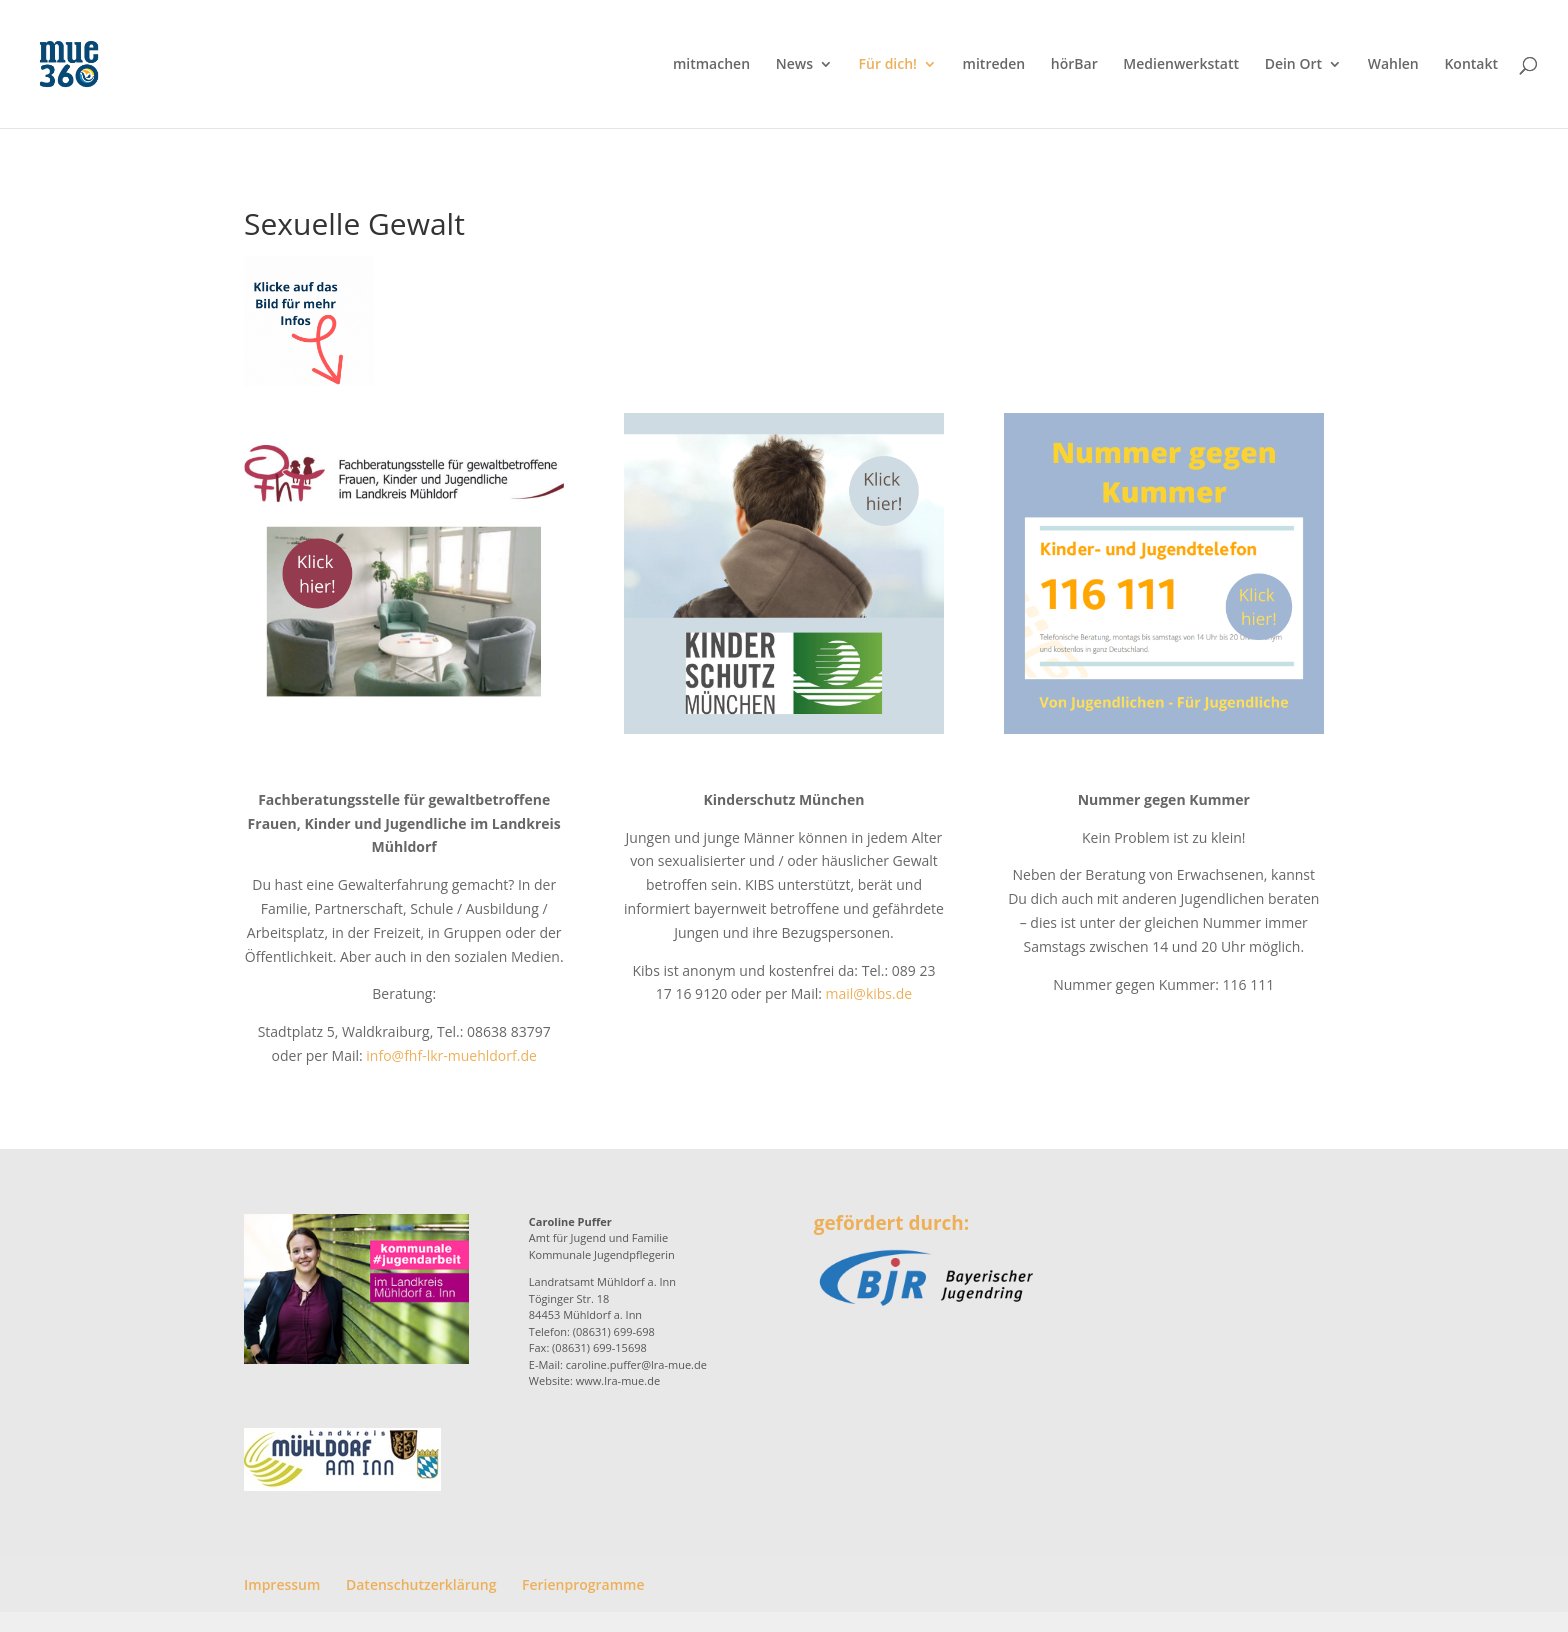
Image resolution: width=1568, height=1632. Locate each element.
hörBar (1074, 65)
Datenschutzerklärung (421, 1584)
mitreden (994, 65)
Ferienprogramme (583, 1584)
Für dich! (888, 65)
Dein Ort (1293, 65)
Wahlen (1393, 65)
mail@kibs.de (869, 993)
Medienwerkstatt (1181, 65)
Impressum (282, 1584)
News (794, 65)
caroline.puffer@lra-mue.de (636, 1364)
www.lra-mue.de (618, 1380)
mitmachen (711, 65)
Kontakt (1471, 65)
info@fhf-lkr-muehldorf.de (451, 1055)
